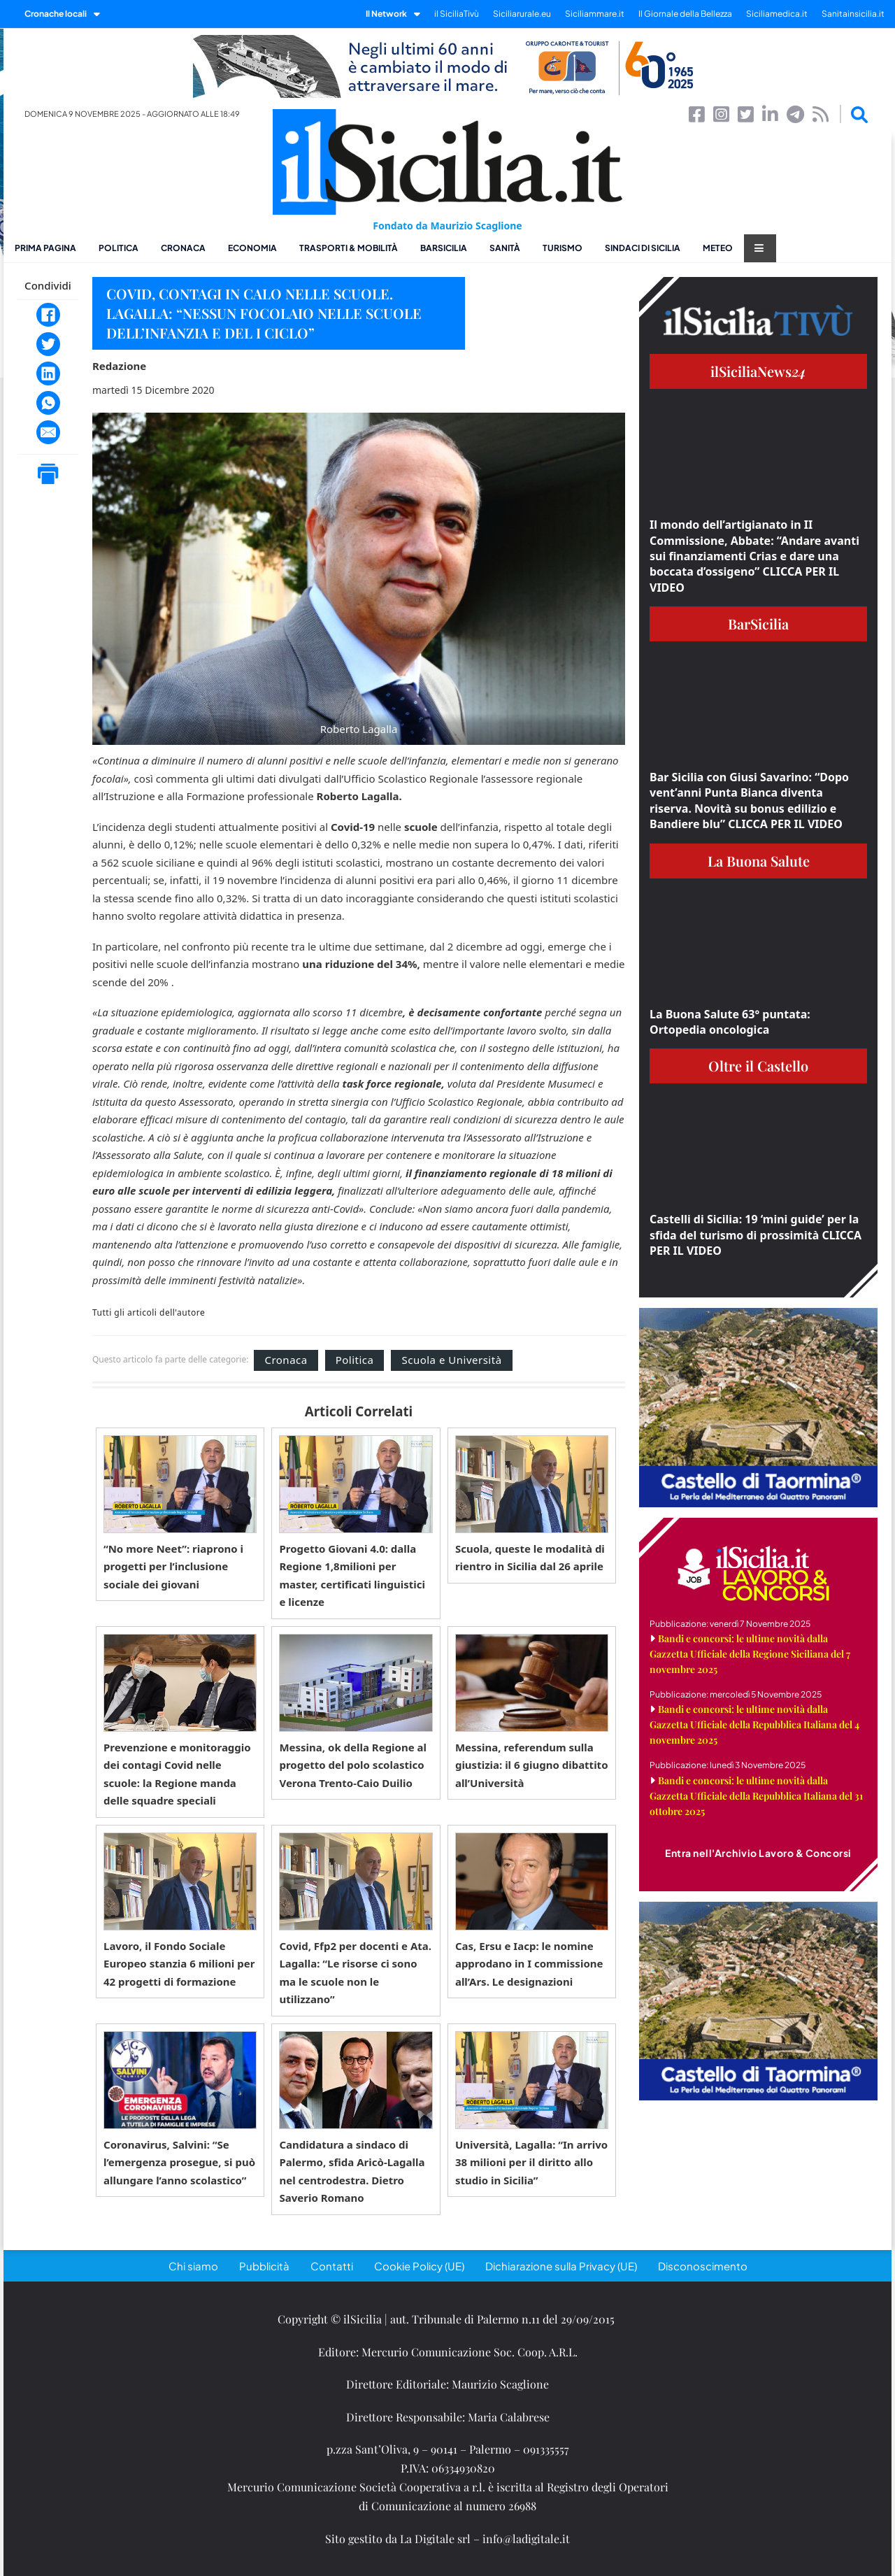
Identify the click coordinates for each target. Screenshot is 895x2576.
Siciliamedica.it (777, 13)
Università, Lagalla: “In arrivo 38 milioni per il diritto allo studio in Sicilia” (531, 2162)
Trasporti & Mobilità (348, 248)
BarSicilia (443, 248)
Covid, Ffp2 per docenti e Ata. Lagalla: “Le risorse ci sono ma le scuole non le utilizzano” (355, 1973)
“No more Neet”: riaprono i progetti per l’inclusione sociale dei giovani (173, 1566)
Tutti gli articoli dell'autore (148, 1313)
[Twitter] (48, 344)
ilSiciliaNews (758, 371)
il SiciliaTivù (456, 13)
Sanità (504, 248)
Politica (118, 248)
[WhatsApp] (48, 403)
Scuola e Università (451, 1360)
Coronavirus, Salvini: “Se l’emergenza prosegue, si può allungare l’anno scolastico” (179, 2162)
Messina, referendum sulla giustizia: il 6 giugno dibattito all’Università (531, 1765)
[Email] (48, 432)
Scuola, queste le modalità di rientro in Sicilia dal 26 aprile (530, 1558)
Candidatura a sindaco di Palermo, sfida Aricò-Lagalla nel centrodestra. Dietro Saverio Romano (351, 2171)
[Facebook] (48, 315)
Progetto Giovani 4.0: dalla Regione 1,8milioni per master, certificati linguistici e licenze (352, 1575)
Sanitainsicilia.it (853, 13)
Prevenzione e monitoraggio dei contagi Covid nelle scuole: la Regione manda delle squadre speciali (177, 1774)
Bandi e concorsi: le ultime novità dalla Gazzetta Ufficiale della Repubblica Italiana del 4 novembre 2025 (754, 1724)
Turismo (562, 248)
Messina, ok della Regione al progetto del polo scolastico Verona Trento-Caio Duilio (353, 1765)
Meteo (718, 248)
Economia (252, 248)
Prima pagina (45, 248)
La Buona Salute (759, 860)
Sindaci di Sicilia (642, 248)
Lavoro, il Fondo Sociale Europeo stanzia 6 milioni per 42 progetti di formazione (179, 1963)
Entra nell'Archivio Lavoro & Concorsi (758, 1852)
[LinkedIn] (48, 373)
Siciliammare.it (594, 13)
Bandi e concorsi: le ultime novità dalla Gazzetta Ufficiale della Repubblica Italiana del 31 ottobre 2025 (756, 1796)
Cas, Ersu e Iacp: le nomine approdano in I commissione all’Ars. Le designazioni (529, 1963)
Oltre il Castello (758, 1065)
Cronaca (183, 248)
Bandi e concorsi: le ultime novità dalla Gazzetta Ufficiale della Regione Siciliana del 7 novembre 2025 (750, 1654)
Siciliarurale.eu (522, 13)
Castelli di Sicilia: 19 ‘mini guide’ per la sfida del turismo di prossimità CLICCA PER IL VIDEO (755, 1234)
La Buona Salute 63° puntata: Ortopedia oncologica (730, 1021)
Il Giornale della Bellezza (685, 13)
